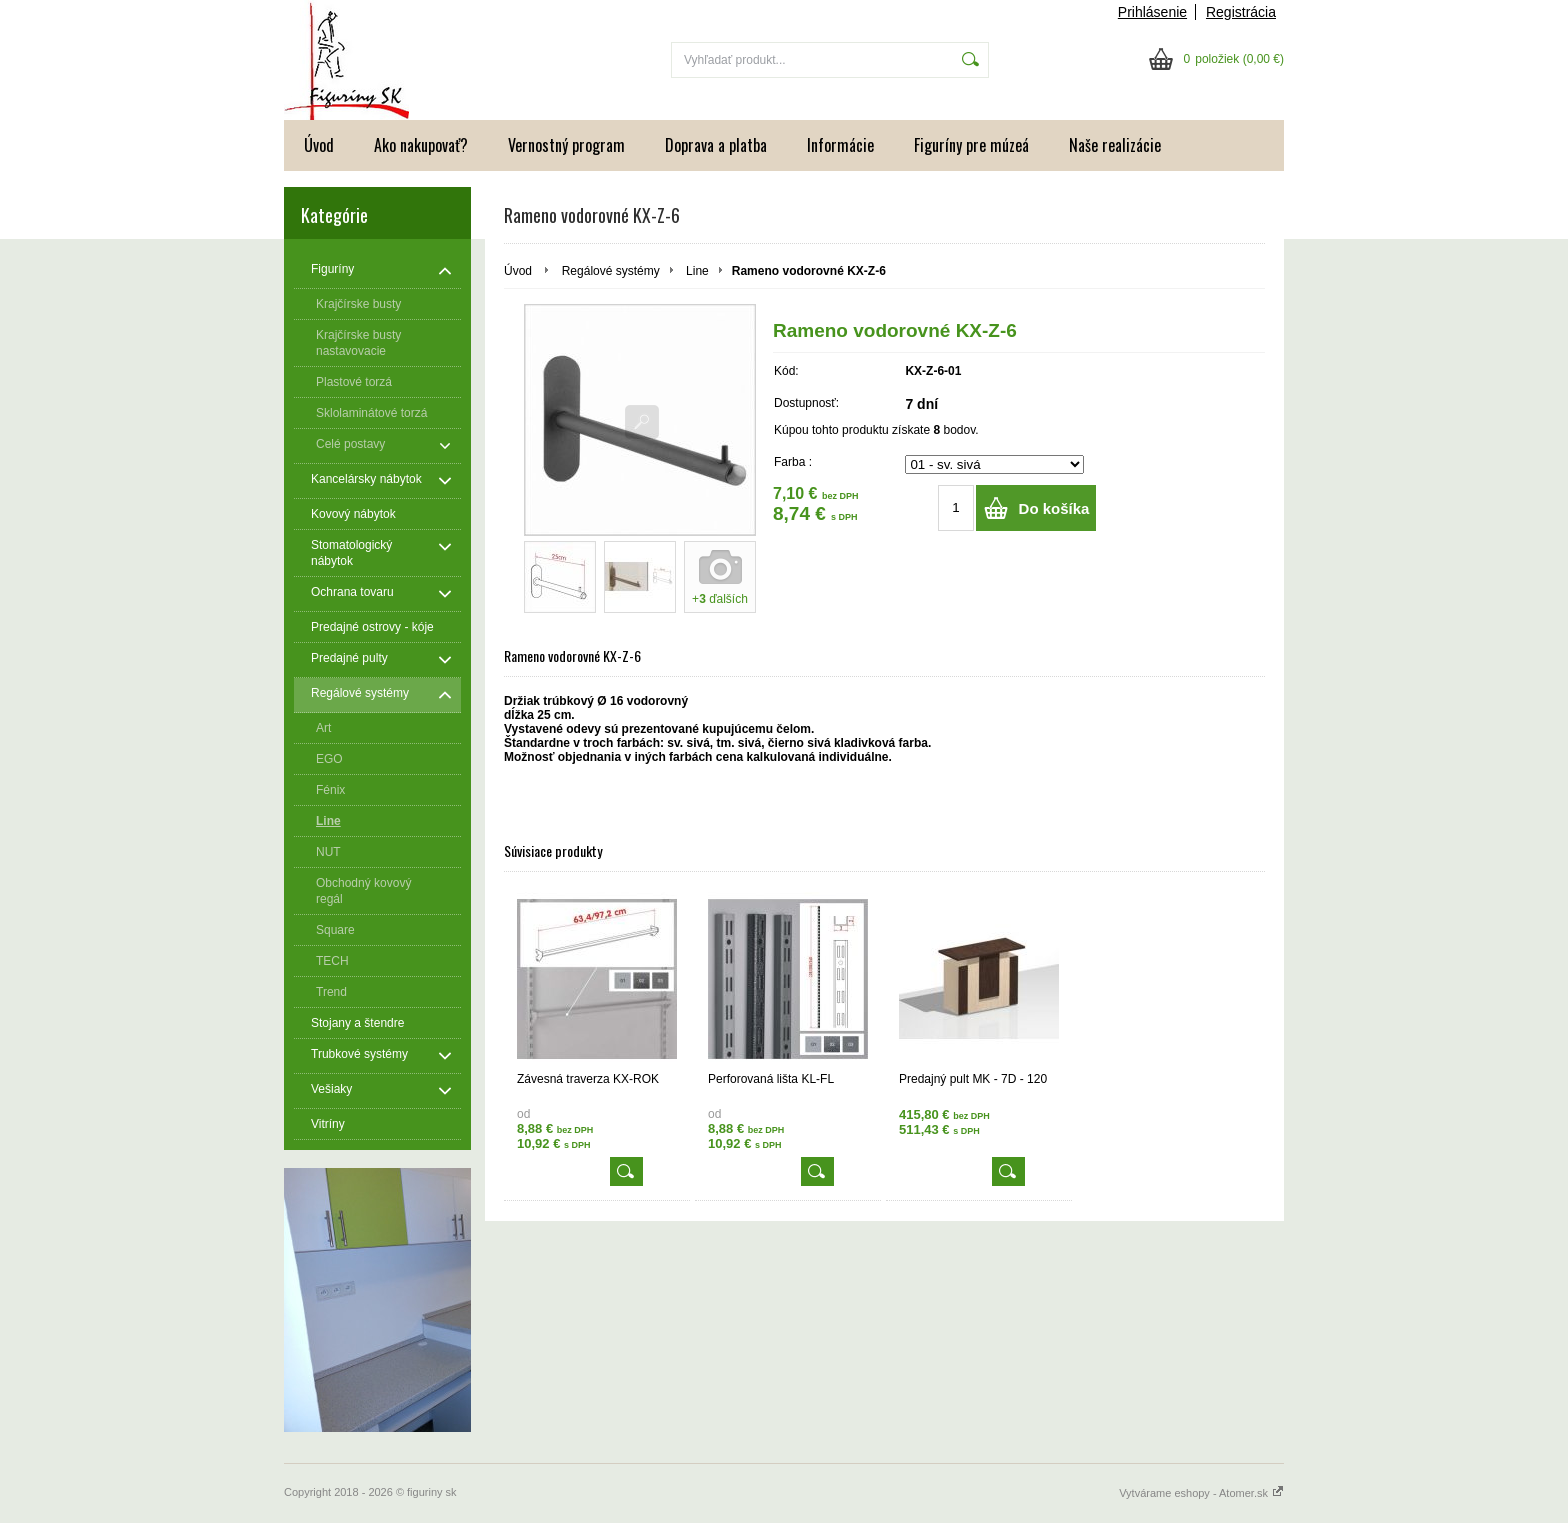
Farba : (793, 462)
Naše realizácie (1115, 145)
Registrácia (1241, 12)
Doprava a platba (716, 145)
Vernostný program (566, 145)
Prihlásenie (1152, 12)
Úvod (319, 145)
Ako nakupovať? (421, 145)
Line (697, 271)
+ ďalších (720, 599)
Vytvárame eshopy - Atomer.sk (1201, 1493)
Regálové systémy (611, 271)
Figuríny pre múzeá (971, 145)
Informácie (840, 145)
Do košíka (1054, 508)
